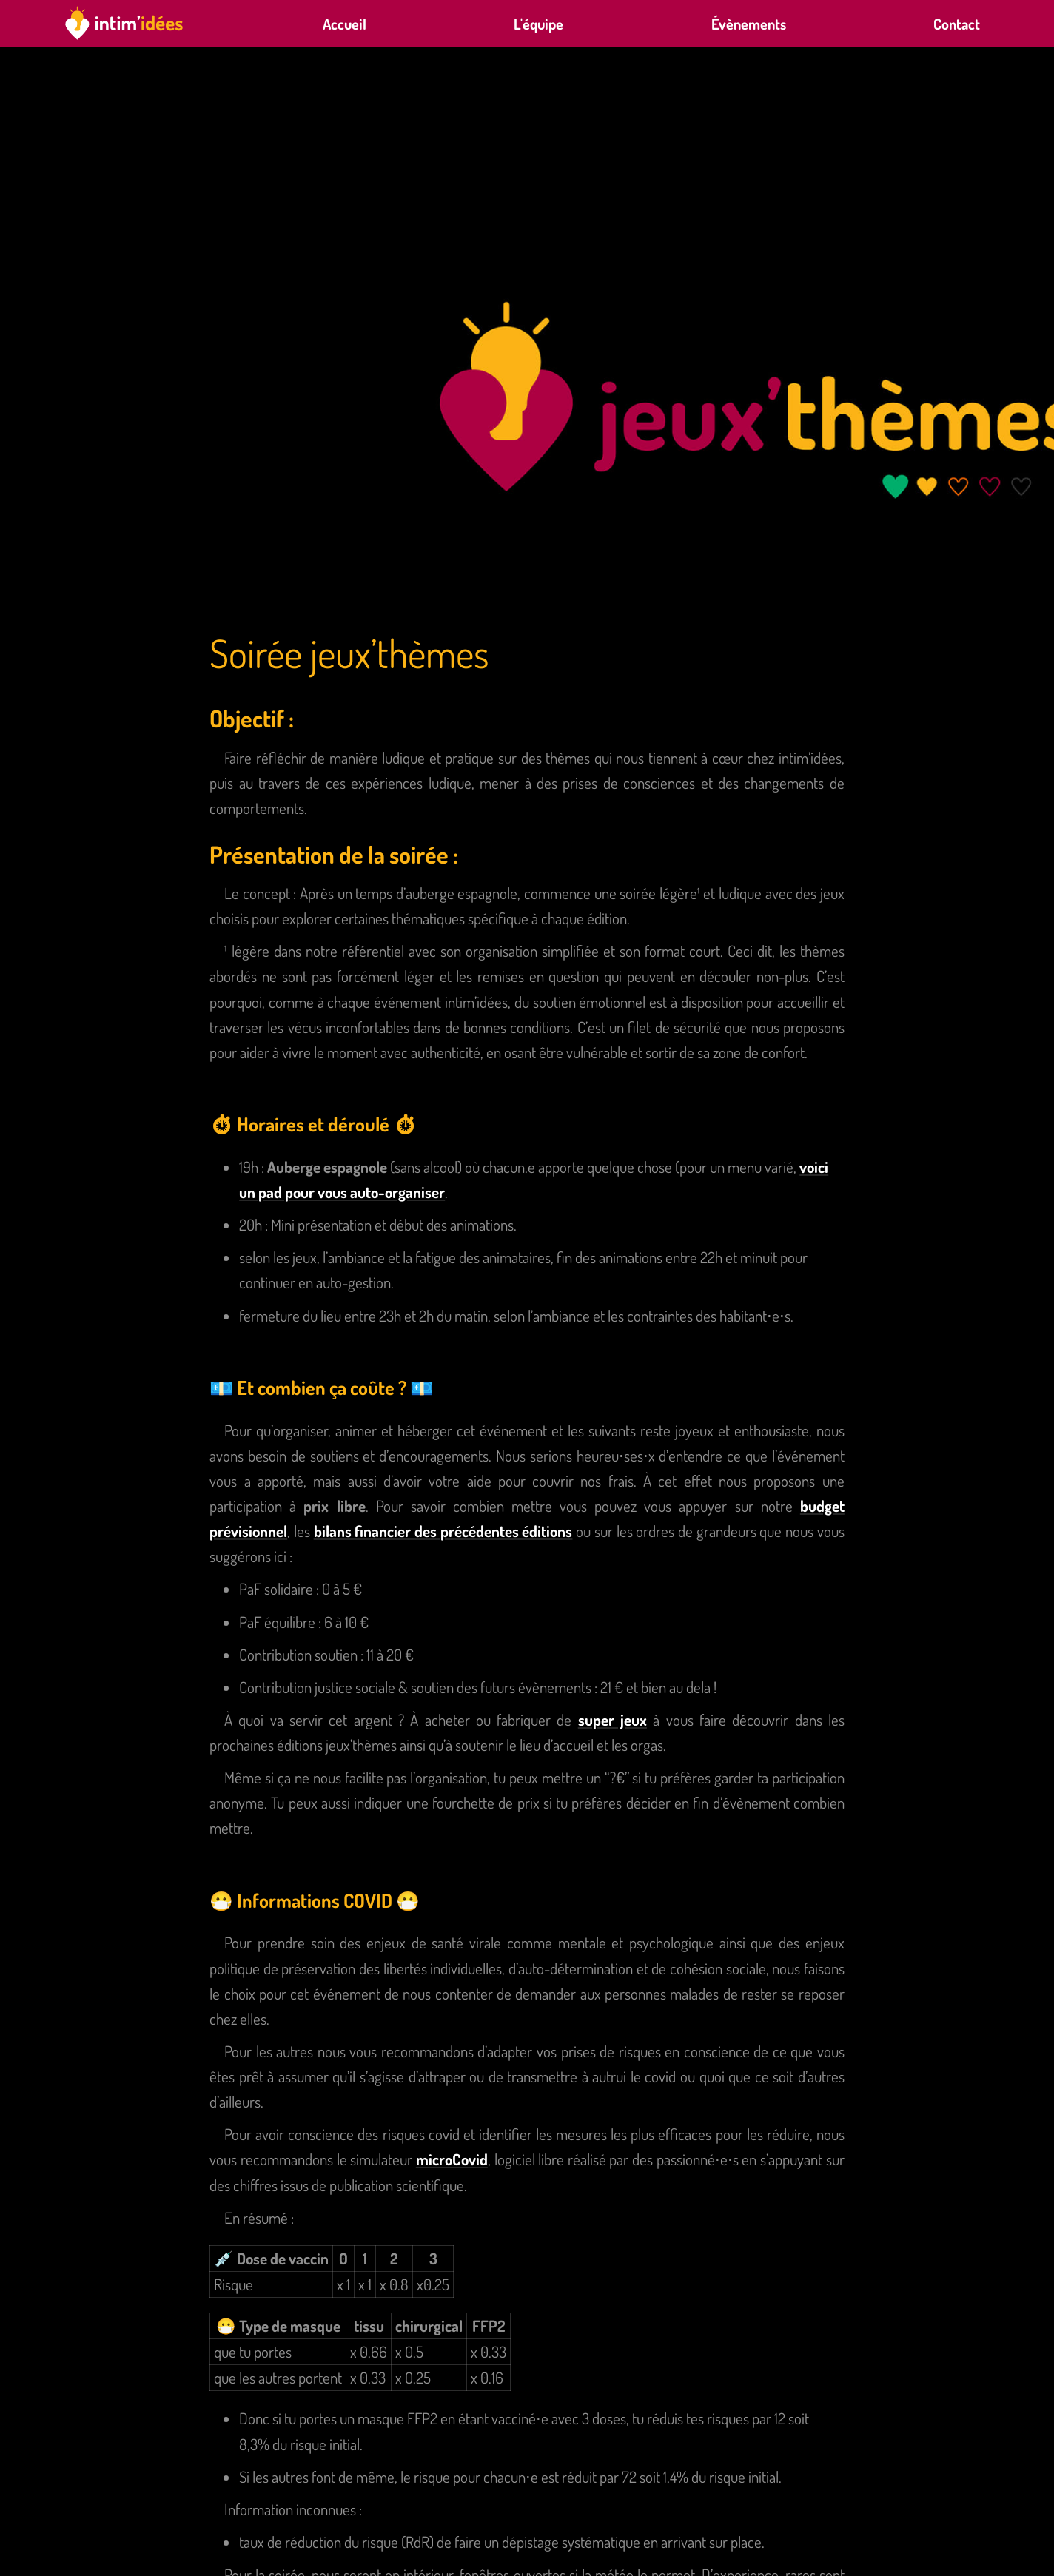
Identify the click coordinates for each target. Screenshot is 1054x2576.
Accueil (344, 23)
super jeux (612, 1719)
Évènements (748, 23)
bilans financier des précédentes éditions (443, 1531)
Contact (956, 23)
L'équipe (538, 23)
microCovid (452, 2159)
